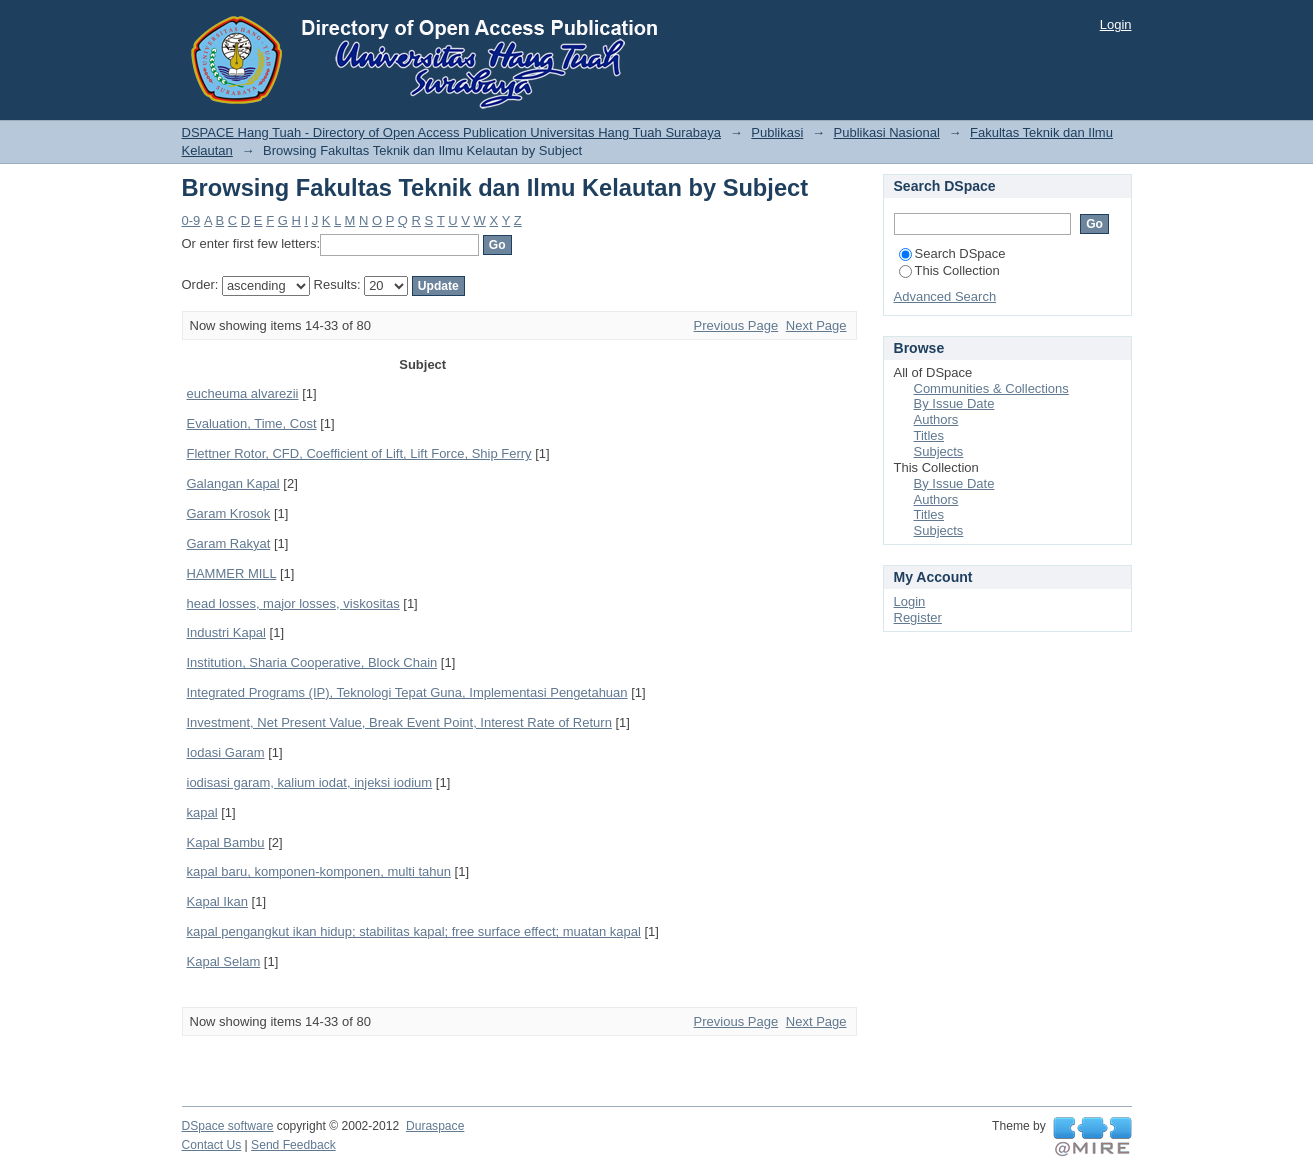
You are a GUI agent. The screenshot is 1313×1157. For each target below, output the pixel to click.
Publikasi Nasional (887, 132)
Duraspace (435, 1126)
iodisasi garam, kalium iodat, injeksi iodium (310, 782)
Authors (936, 419)
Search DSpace (952, 253)
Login (1116, 24)
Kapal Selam (224, 961)
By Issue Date (954, 403)
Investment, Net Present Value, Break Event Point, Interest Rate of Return (399, 722)
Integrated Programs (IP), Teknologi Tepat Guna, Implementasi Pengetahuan (407, 692)
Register (918, 617)
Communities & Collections (991, 388)
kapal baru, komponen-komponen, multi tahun (319, 871)
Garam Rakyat (229, 543)
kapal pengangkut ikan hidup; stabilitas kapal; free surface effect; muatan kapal (414, 931)
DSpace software (228, 1126)
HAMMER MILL (232, 573)
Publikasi (777, 132)
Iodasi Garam (226, 752)
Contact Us (212, 1145)
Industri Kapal (227, 632)
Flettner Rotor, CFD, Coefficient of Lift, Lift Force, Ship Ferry (359, 453)
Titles (929, 435)
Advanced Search (945, 296)
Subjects (939, 451)
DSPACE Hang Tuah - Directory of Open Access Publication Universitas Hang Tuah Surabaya (452, 132)
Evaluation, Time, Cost (252, 423)
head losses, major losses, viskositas (293, 603)
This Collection (949, 270)
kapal (202, 812)
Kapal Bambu (226, 842)
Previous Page (736, 325)
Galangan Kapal (233, 483)
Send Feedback (293, 1145)
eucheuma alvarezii (243, 393)
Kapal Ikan (217, 901)
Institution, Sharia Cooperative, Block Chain (312, 662)
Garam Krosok (229, 513)
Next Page (816, 325)
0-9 (191, 220)
